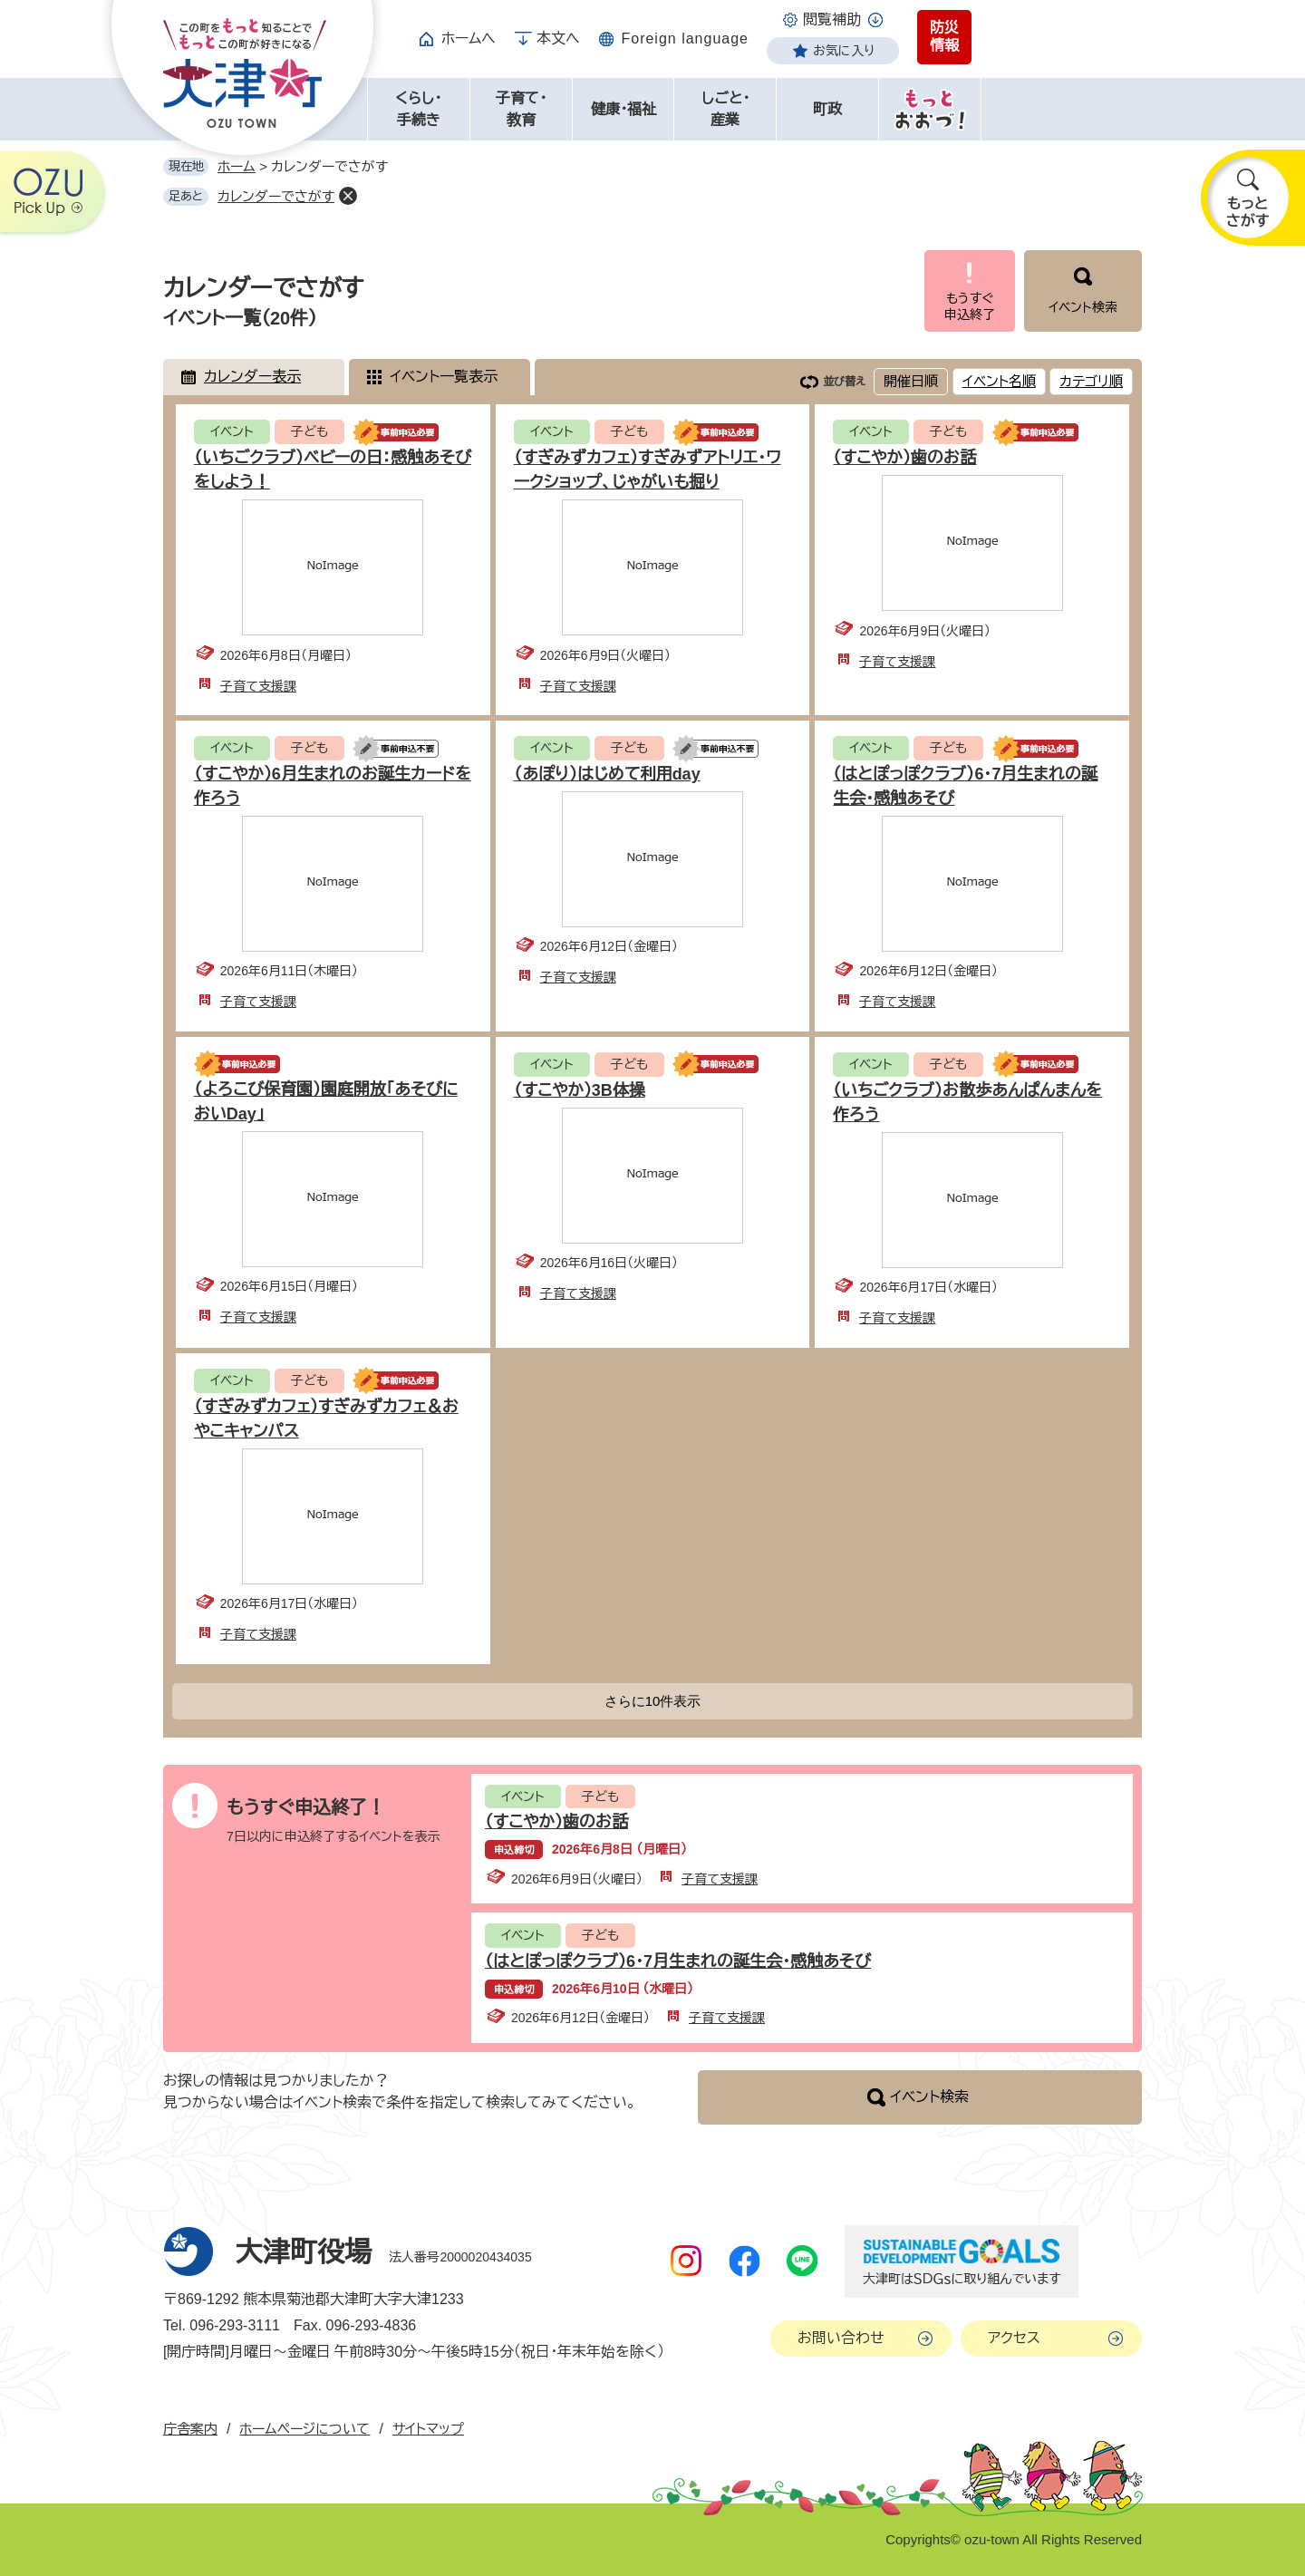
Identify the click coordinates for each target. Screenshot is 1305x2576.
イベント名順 (999, 381)
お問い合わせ (841, 2338)
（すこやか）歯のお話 (904, 458)
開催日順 (911, 381)
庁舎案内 (190, 2428)
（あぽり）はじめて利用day (607, 774)
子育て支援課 (258, 686)
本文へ (558, 38)
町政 (827, 109)
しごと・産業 (725, 109)
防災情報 (944, 36)
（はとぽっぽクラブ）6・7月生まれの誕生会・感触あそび (678, 1961)
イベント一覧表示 (444, 376)
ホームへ (468, 38)
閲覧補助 (832, 19)
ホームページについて (304, 2428)
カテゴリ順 (1091, 381)
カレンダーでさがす (276, 196)
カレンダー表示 (252, 376)
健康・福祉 (623, 109)
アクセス (1014, 2338)
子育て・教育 (521, 109)
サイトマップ (428, 2428)
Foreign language (685, 38)
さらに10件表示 (652, 1701)
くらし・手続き (418, 109)
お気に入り (844, 51)
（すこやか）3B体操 (579, 1090)
